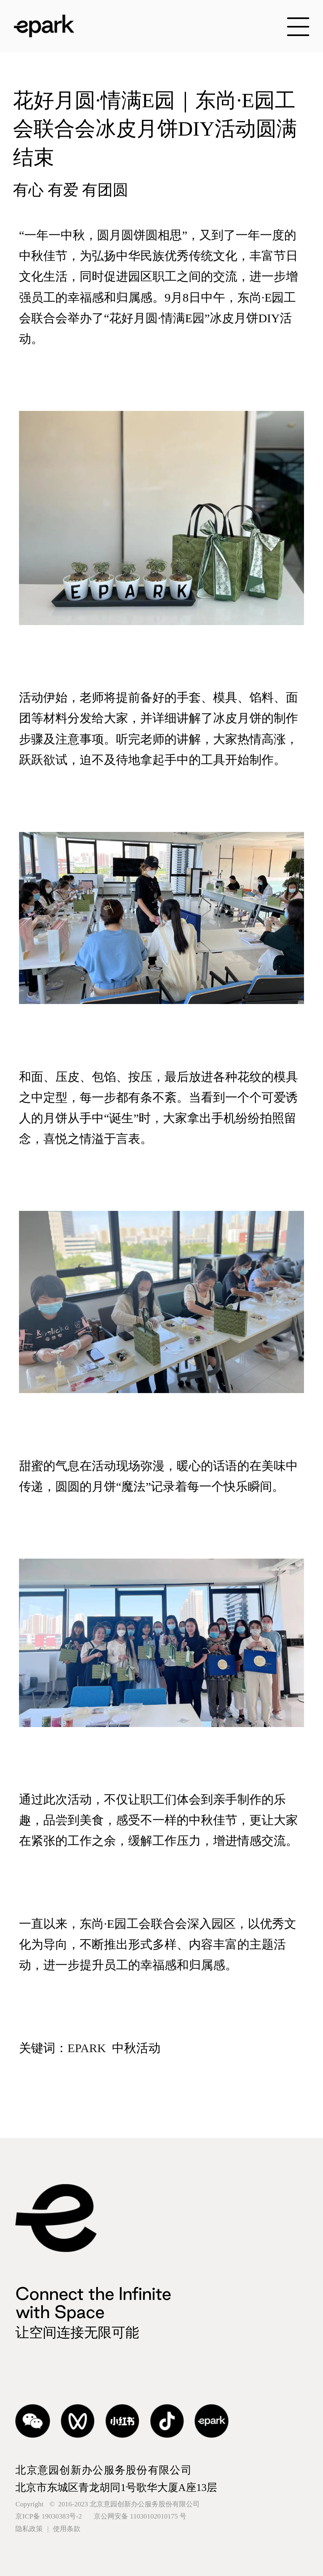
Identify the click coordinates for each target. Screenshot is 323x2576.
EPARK (87, 2048)
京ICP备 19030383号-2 (100, 2516)
